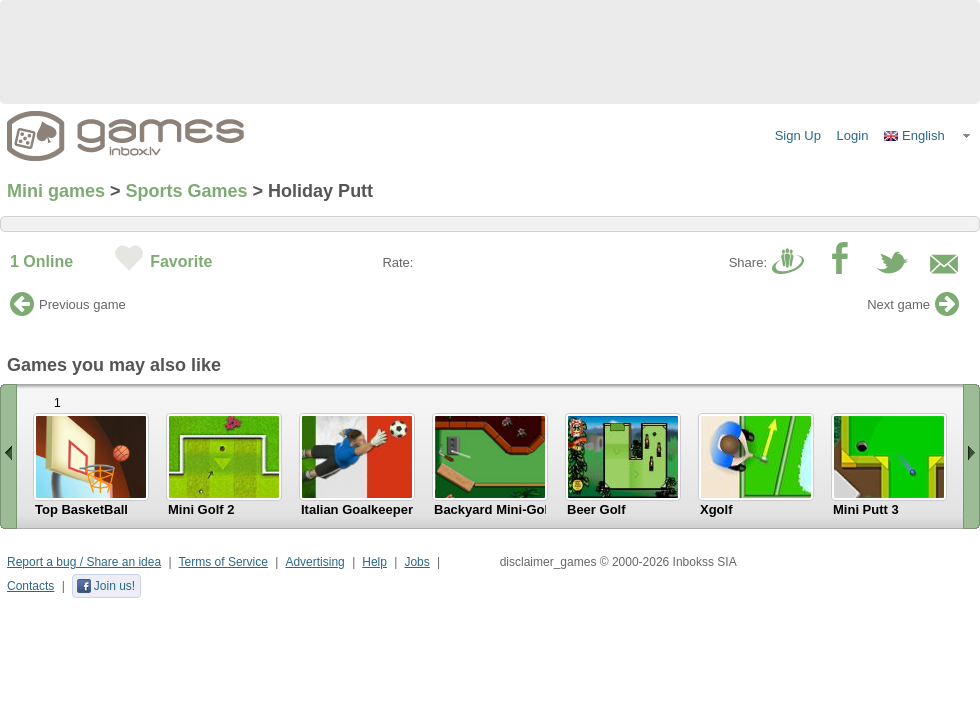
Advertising (314, 562)
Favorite (181, 261)
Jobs (416, 562)
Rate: (397, 262)
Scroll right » (971, 456)
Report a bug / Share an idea (84, 562)
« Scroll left (8, 456)
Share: (748, 262)
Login (853, 135)
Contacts (30, 586)
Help (374, 562)
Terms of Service (223, 562)
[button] (928, 136)
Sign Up (798, 135)
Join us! (105, 586)
